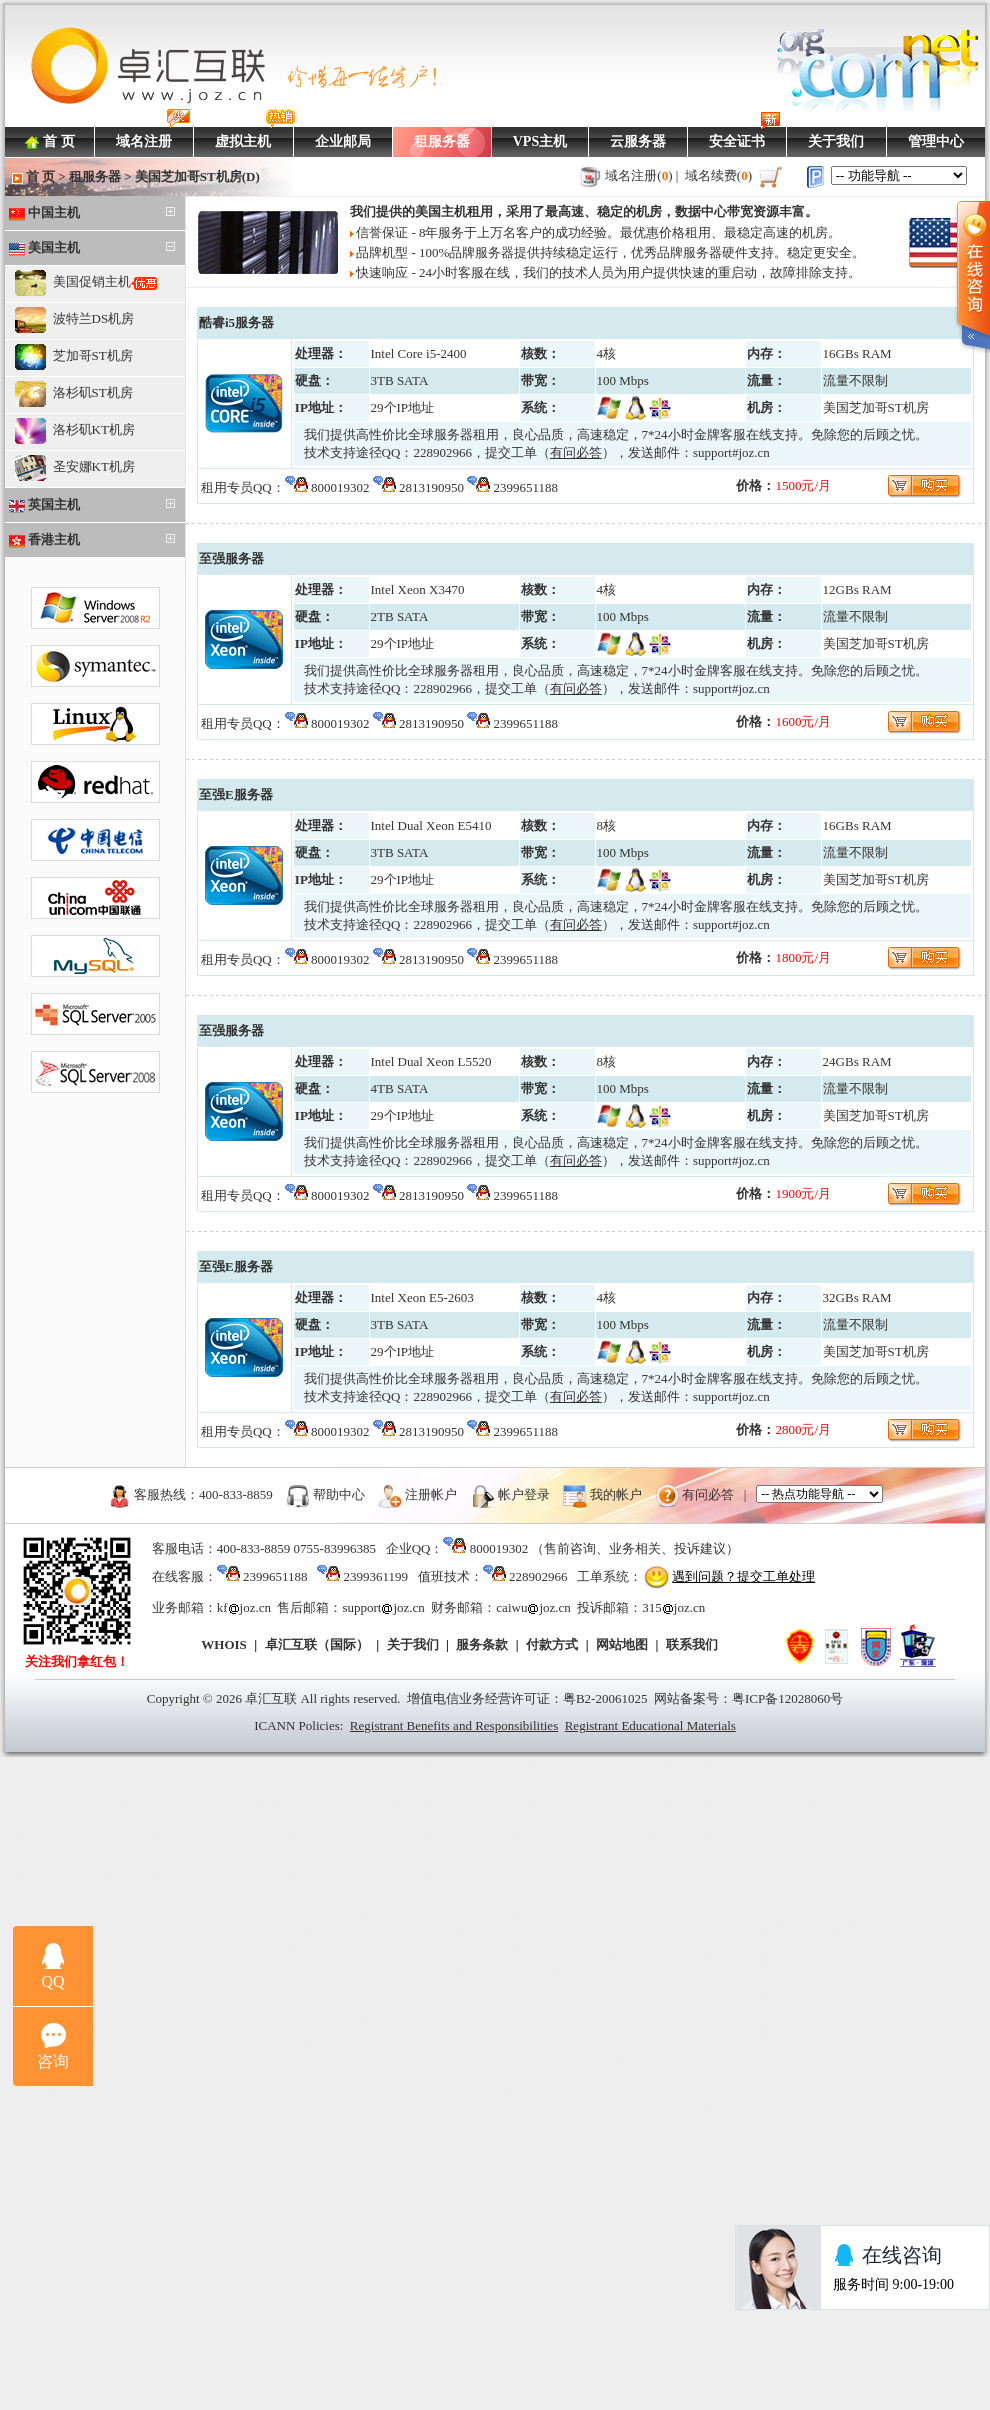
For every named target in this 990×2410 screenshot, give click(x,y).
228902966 (442, 452)
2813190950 (431, 487)
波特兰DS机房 (74, 320)
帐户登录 (524, 1493)
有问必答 (708, 1493)
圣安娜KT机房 (75, 468)
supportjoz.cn (383, 1607)
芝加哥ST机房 (74, 357)
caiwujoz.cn (533, 1607)
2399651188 (526, 487)
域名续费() (719, 175)
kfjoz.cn (244, 1607)
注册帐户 (431, 1493)
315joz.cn (673, 1607)
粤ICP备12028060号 (787, 1698)
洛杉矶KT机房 (75, 431)
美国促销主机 (86, 283)
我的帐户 (616, 1493)
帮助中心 (339, 1493)
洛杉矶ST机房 (74, 394)
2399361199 (375, 1576)
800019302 (340, 487)
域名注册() (639, 175)
